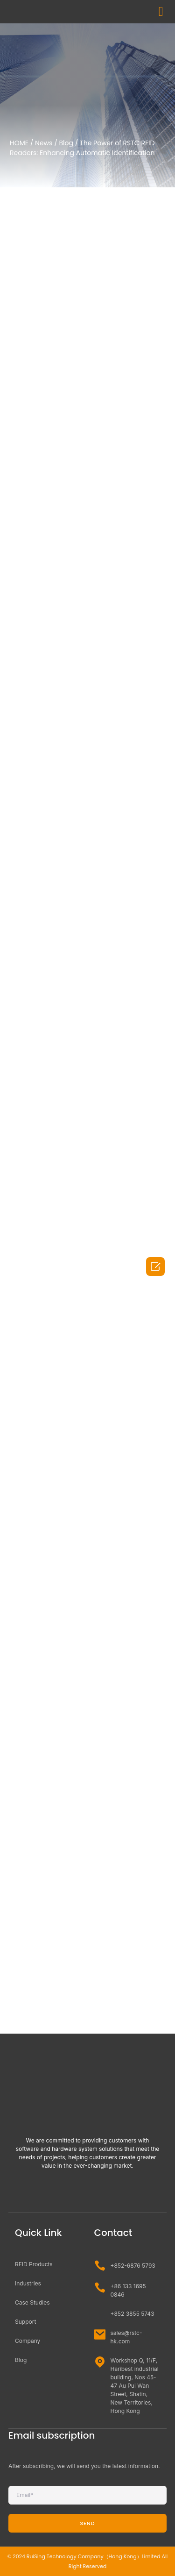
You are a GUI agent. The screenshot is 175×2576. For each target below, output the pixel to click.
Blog (66, 143)
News (43, 143)
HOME (19, 143)
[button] (161, 11)
